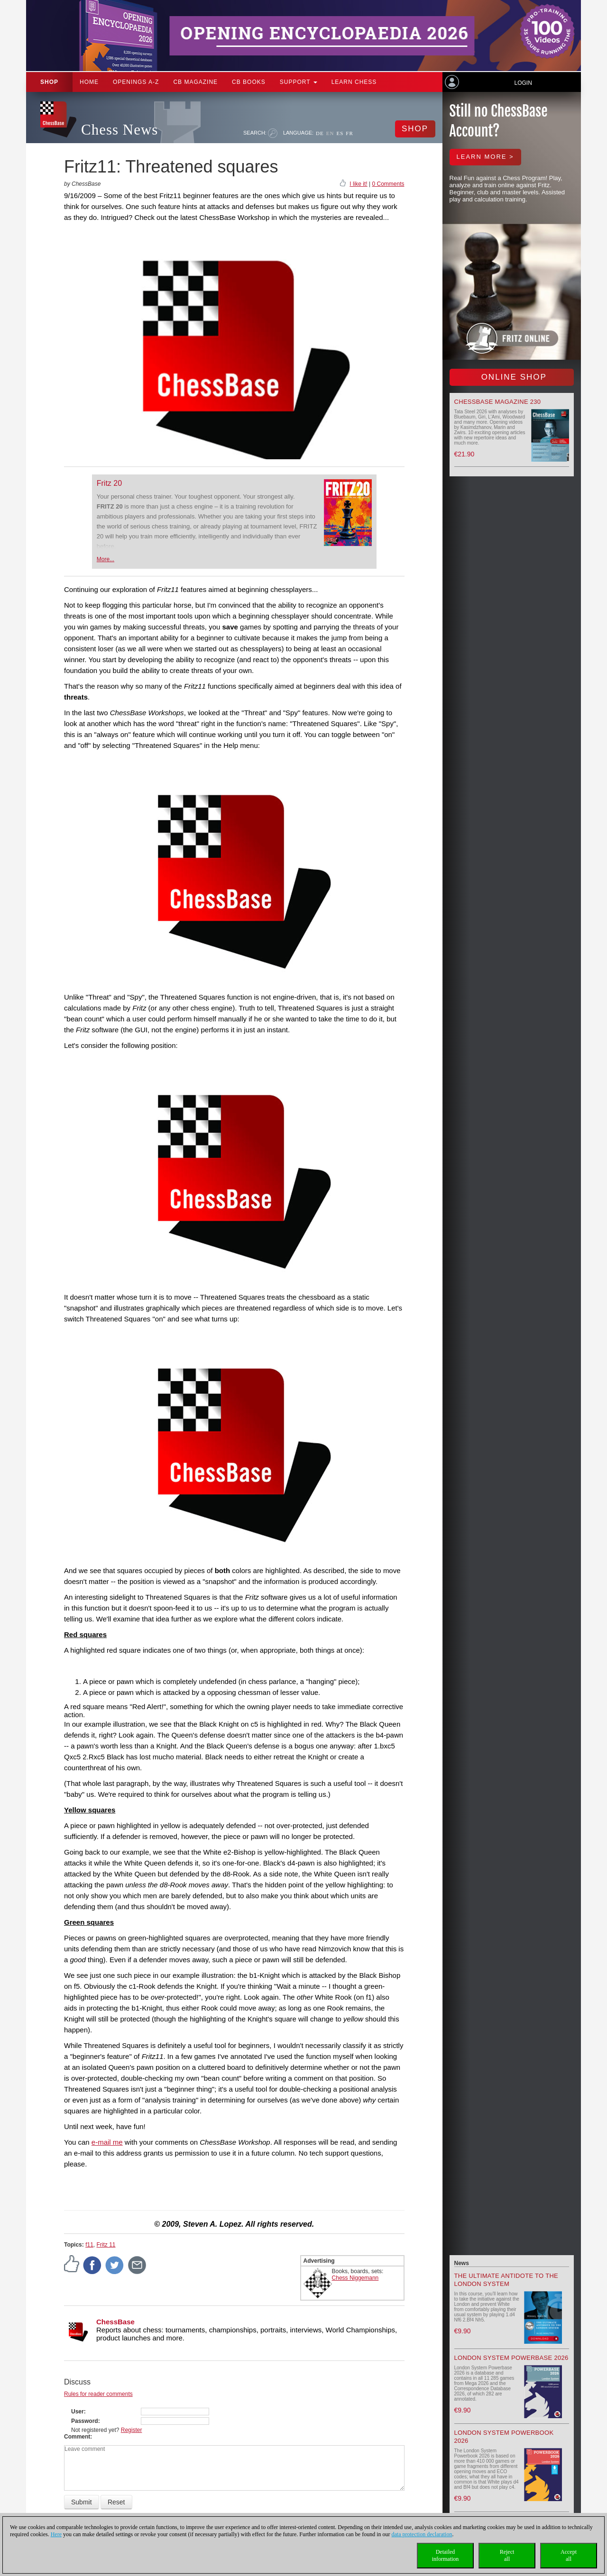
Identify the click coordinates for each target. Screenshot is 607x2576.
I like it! (358, 184)
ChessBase (115, 2322)
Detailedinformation (445, 2555)
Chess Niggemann (355, 2278)
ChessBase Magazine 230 (497, 401)
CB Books (249, 82)
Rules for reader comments (98, 2394)
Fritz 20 (109, 483)
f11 (89, 2244)
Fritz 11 (105, 2244)
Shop (49, 82)
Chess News (119, 129)
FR (349, 133)
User (77, 2411)
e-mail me (107, 2142)
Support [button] (298, 82)
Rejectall (507, 2555)
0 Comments (388, 184)
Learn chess (354, 82)
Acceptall (569, 2555)
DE (320, 133)
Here (56, 2534)
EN (330, 133)
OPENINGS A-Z (136, 82)
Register (131, 2430)
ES (339, 133)
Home (89, 82)
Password (84, 2421)
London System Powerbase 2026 (511, 2357)
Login (523, 83)
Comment (77, 2436)
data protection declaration (422, 2534)
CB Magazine (195, 82)
